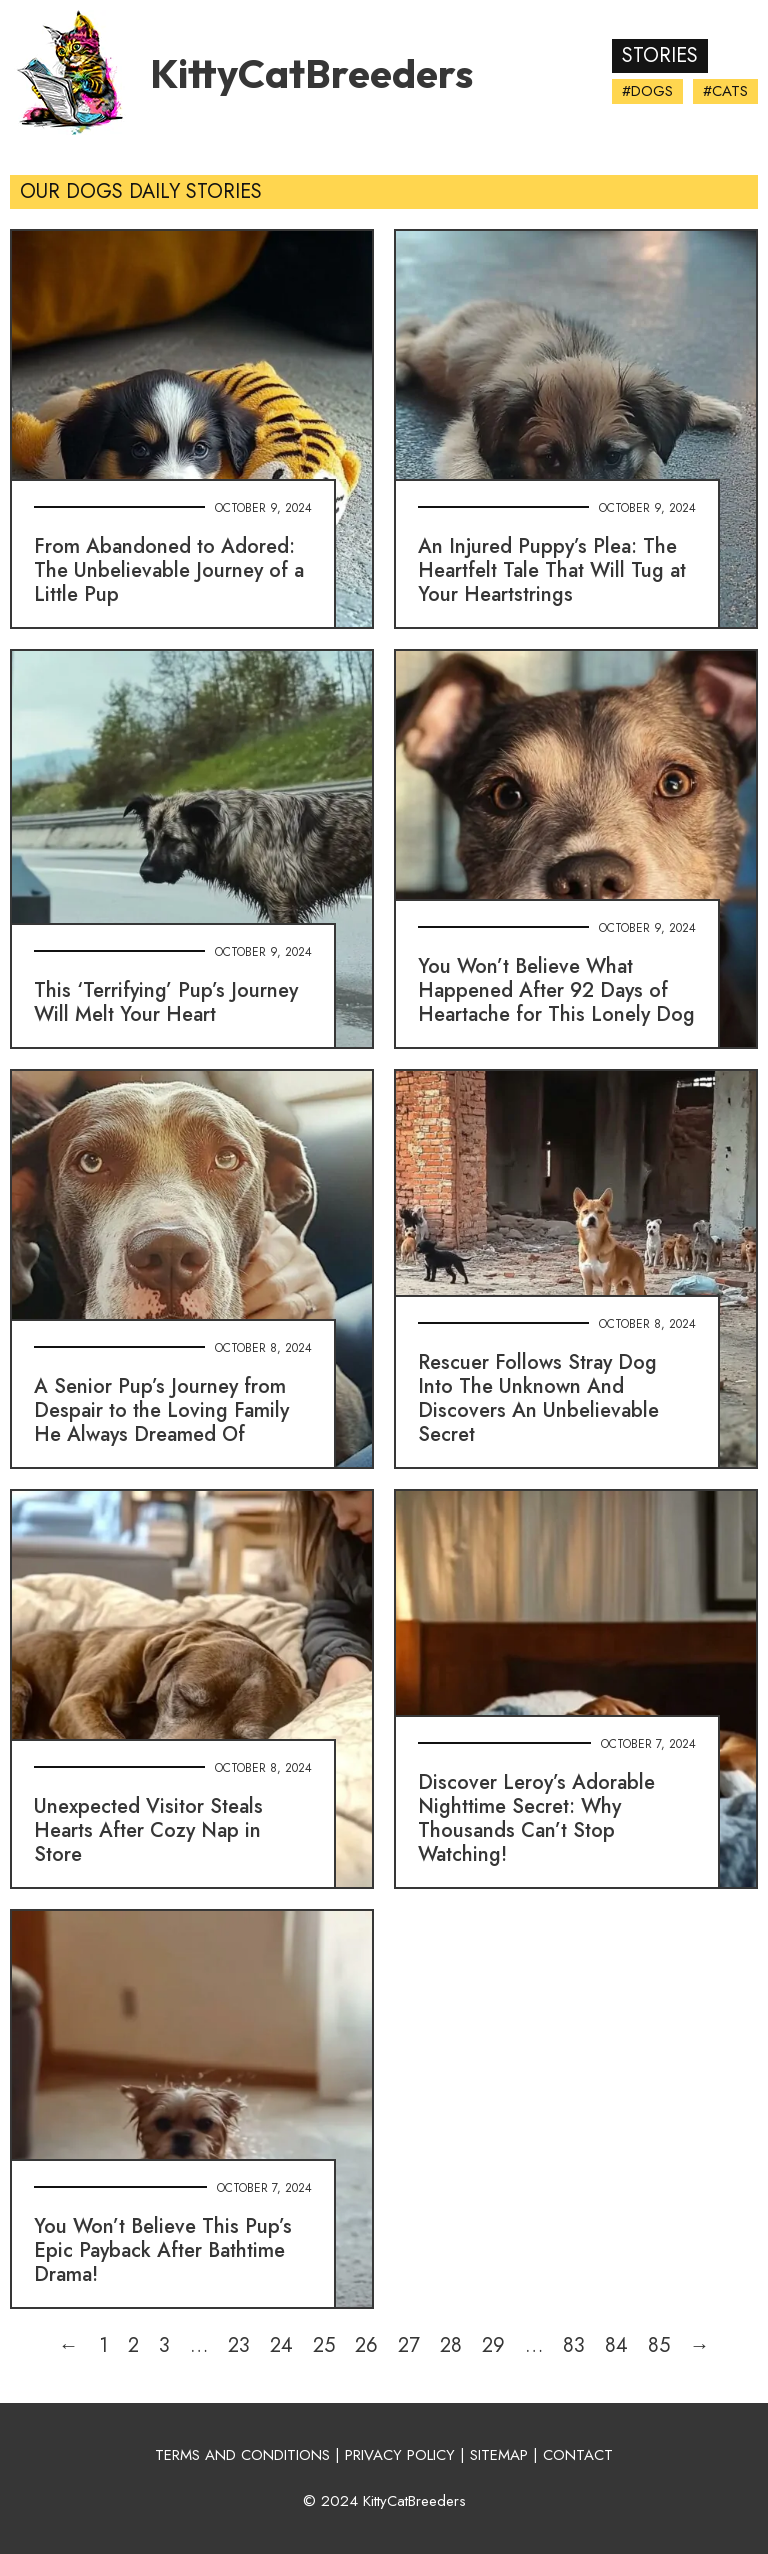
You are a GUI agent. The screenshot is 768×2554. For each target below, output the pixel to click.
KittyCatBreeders (311, 73)
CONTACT (578, 2455)
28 (451, 2345)
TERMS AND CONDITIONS (242, 2455)
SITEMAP (499, 2455)
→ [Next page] (700, 2345)
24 (281, 2345)
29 (493, 2345)
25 (324, 2345)
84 (616, 2345)
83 (574, 2345)
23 (239, 2345)
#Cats (725, 91)
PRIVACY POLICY (400, 2455)
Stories (660, 55)
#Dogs (647, 91)
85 (659, 2345)
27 (409, 2345)
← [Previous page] (69, 2345)
